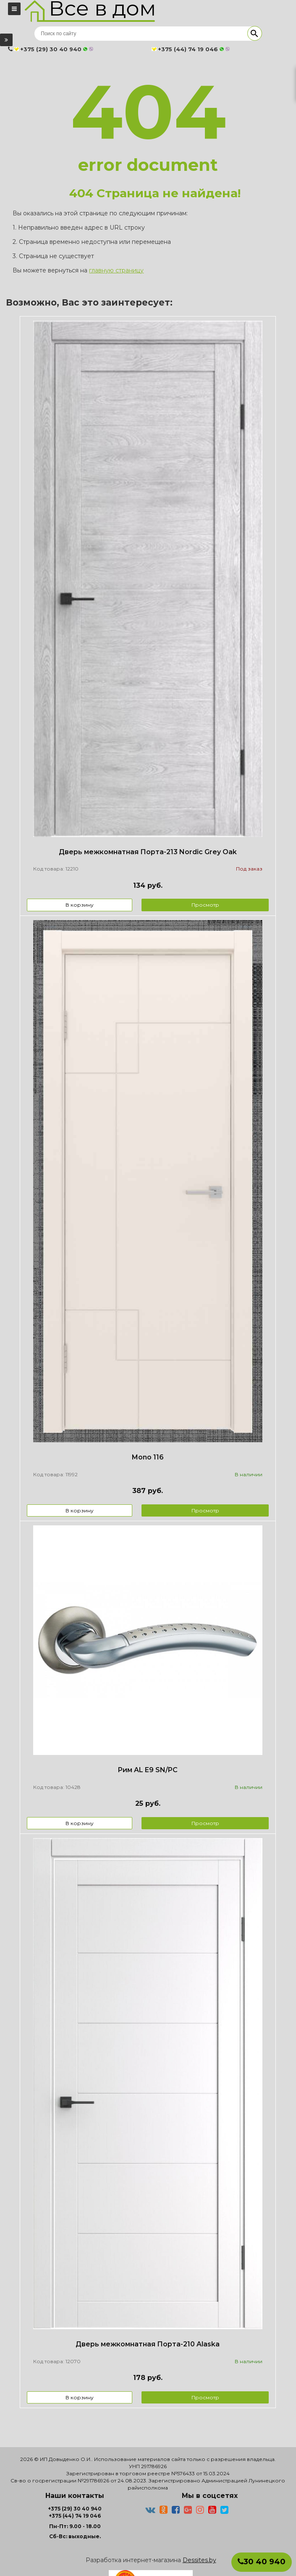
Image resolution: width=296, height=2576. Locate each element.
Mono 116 (148, 1457)
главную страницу (116, 270)
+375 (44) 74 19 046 (75, 2516)
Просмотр (205, 905)
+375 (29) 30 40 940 (75, 2508)
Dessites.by (199, 2560)
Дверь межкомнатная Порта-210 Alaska (148, 2344)
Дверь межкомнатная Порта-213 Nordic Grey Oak (148, 852)
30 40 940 (262, 2561)
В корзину (79, 905)
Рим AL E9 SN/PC (148, 1770)
